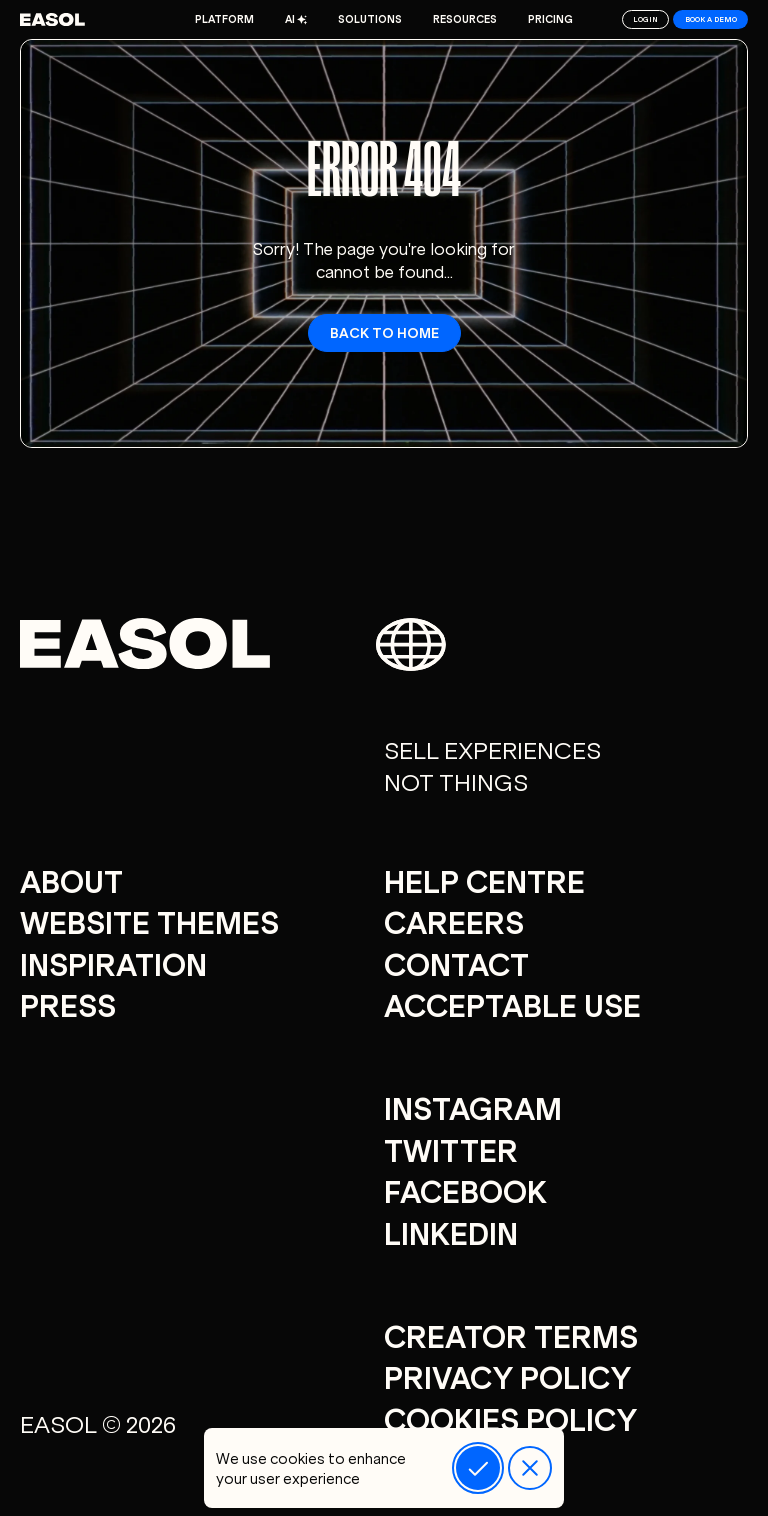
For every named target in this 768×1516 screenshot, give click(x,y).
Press (68, 1004)
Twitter (451, 1149)
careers (454, 921)
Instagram (473, 1107)
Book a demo (711, 19)
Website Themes (149, 921)
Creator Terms (511, 1335)
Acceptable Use (512, 1004)
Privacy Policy (507, 1376)
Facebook (465, 1190)
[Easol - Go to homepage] (52, 19)
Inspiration (113, 963)
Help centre (484, 880)
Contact (456, 963)
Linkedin (451, 1232)
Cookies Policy (510, 1418)
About (71, 880)
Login (645, 19)
